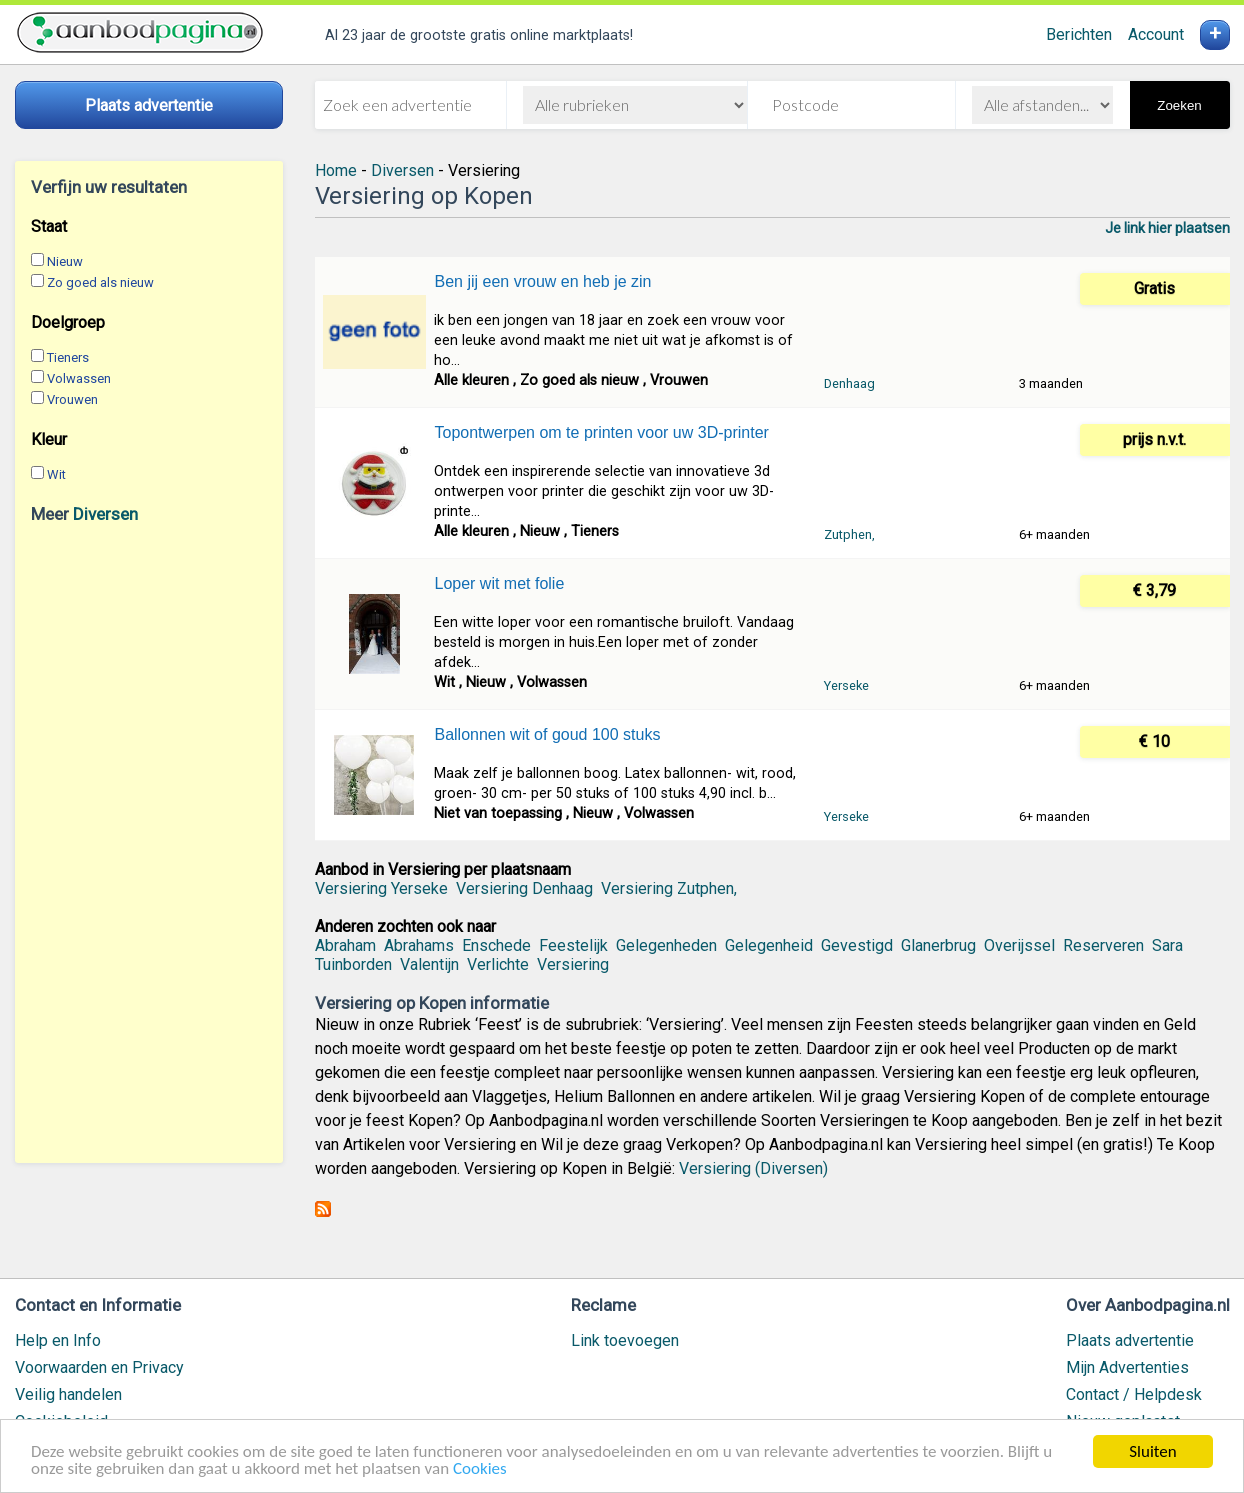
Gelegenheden (666, 945)
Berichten (1079, 34)
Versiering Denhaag (524, 888)
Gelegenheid (769, 945)
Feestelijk (573, 945)
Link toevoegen (625, 1340)
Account (1156, 34)
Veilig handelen (68, 1394)
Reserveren (1103, 945)
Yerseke (846, 685)
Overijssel (1019, 945)
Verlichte (498, 964)
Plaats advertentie (1130, 1340)
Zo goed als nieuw (100, 282)
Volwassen (79, 378)
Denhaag (849, 383)
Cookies (480, 1470)
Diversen (105, 514)
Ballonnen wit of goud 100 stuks (547, 734)
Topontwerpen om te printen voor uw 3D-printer (601, 432)
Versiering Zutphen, (669, 888)
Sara (1167, 945)
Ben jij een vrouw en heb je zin (542, 281)
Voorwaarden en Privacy (99, 1367)
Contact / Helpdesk (1134, 1394)
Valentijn (429, 964)
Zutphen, (849, 534)
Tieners (68, 357)
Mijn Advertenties (1127, 1367)
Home (336, 170)
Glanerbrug (938, 945)
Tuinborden (353, 964)
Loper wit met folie (499, 583)
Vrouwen (72, 399)
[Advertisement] (149, 843)
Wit (56, 474)
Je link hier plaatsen (1167, 228)
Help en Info (58, 1340)
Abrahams (419, 945)
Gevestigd (857, 945)
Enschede (496, 945)
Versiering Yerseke (381, 888)
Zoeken (1179, 105)
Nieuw (65, 261)
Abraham (345, 945)
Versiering (573, 964)
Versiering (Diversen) (753, 1168)
